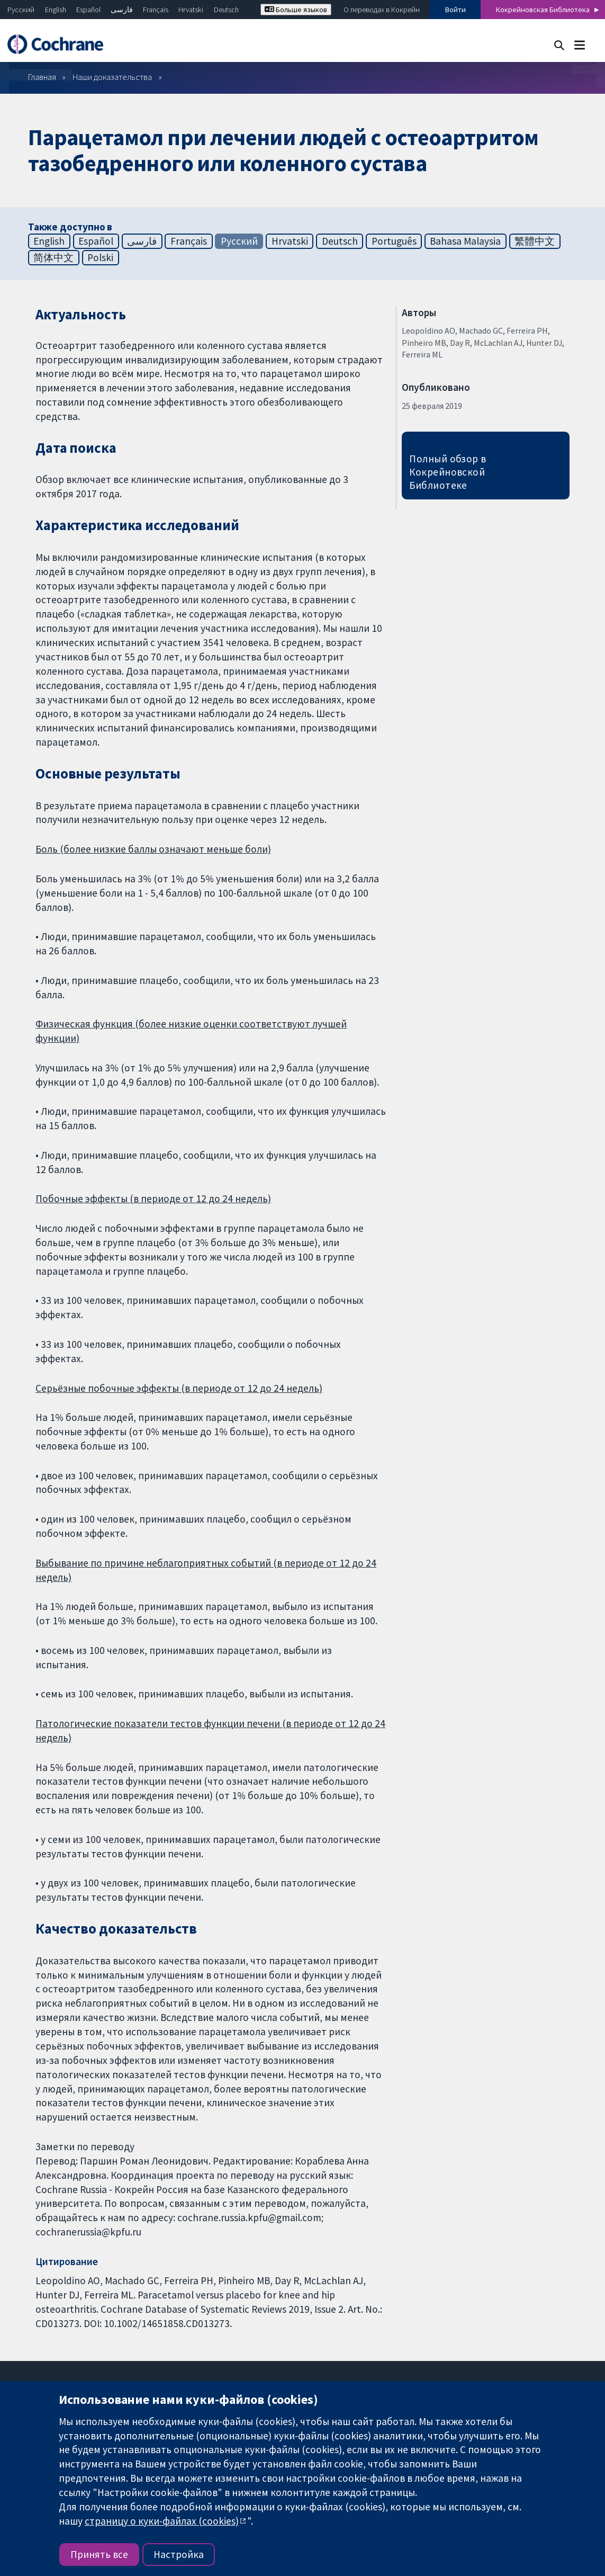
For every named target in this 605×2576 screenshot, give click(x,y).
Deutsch (226, 9)
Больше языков (296, 9)
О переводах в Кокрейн (382, 9)
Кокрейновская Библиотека (543, 9)
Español (88, 9)
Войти (455, 9)
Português (394, 241)
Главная (42, 76)
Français (155, 9)
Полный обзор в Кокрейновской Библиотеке (447, 471)
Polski (100, 257)
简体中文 (53, 257)
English (55, 9)
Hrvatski (190, 9)
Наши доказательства (112, 76)
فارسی (122, 9)
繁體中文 (534, 241)
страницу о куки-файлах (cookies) (162, 2521)
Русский (20, 9)
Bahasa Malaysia (465, 241)
